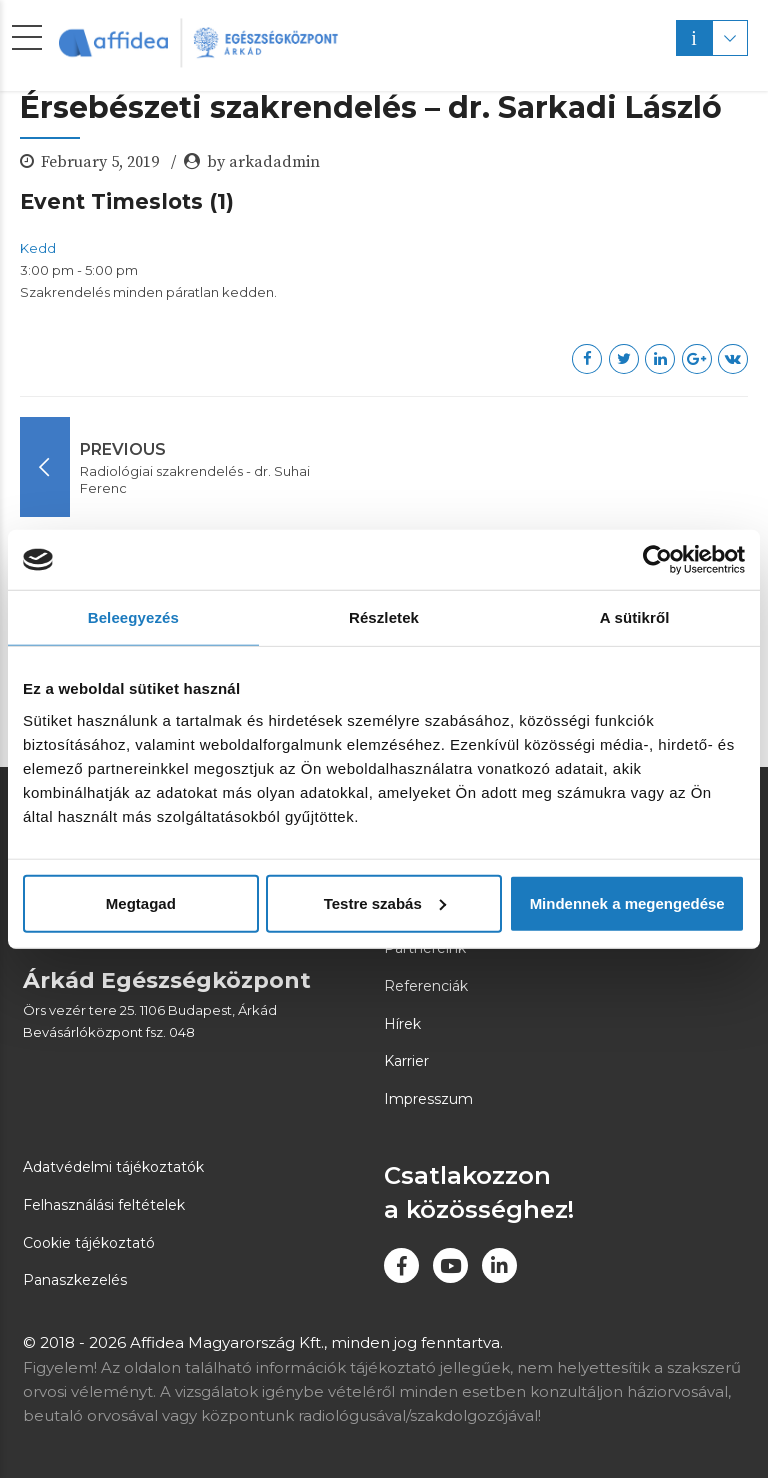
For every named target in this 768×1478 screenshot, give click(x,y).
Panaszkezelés (75, 1280)
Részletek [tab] (384, 617)
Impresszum (428, 1099)
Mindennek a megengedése (627, 902)
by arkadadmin (263, 162)
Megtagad (141, 902)
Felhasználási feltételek (104, 1205)
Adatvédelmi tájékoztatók (113, 1167)
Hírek (402, 1024)
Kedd (38, 248)
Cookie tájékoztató (89, 1243)
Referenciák (426, 986)
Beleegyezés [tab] (133, 617)
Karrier (406, 1061)
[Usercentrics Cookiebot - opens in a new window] (657, 560)
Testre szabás (385, 902)
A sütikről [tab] (635, 617)
